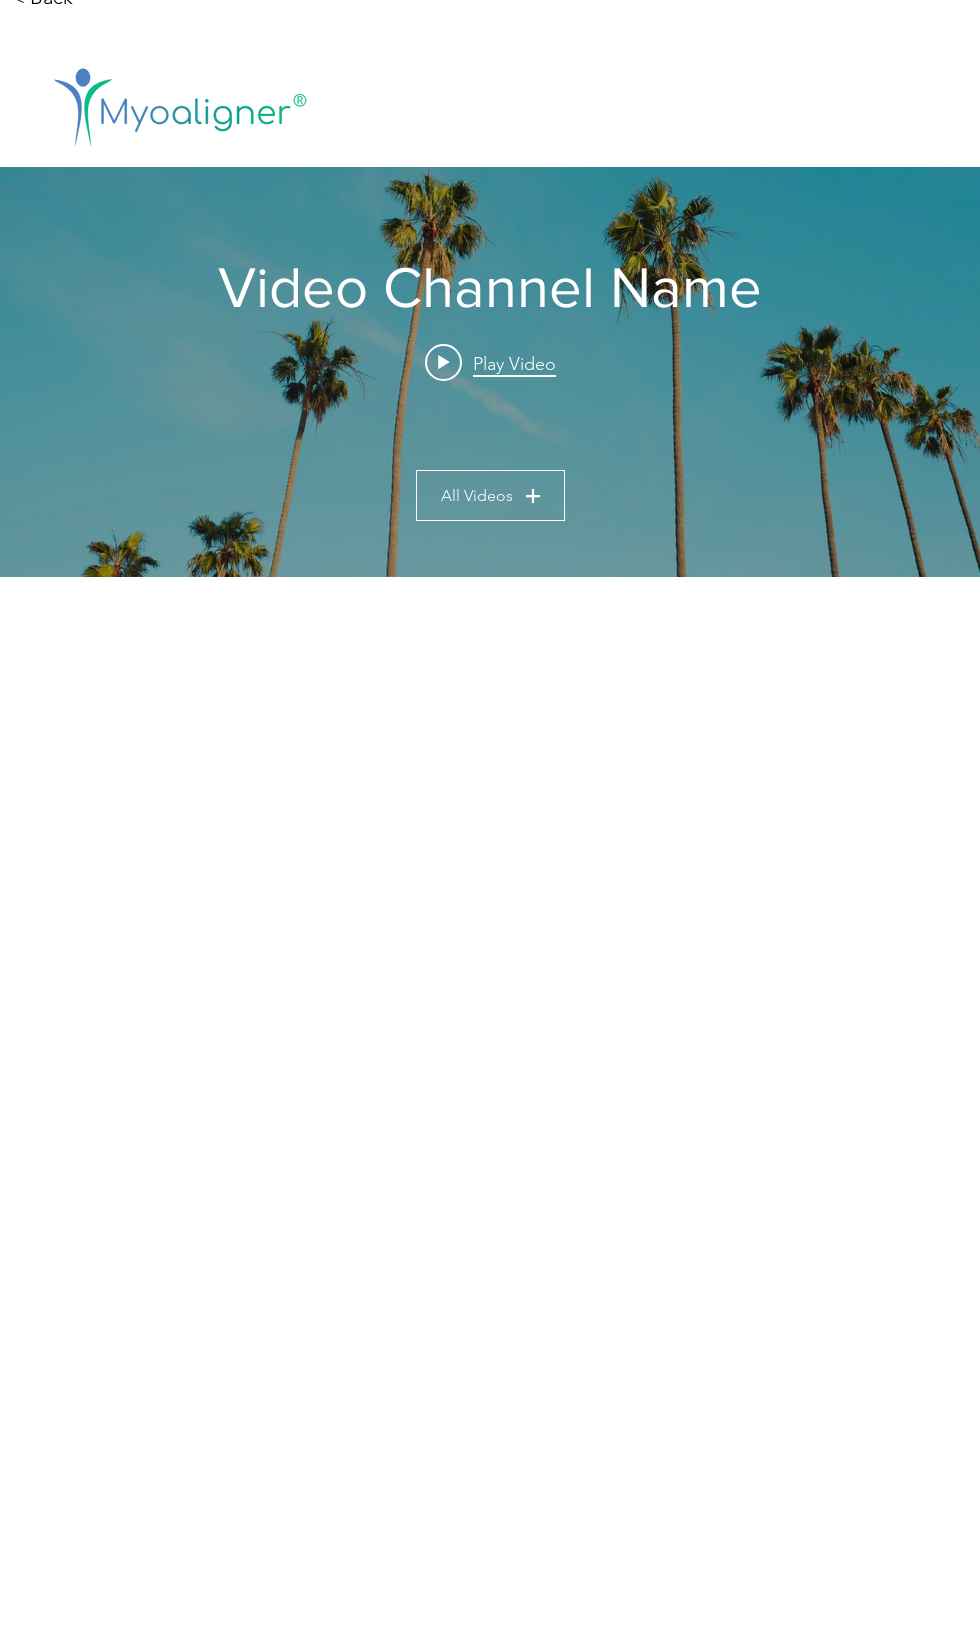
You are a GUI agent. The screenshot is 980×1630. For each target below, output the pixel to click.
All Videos (490, 495)
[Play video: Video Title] (490, 363)
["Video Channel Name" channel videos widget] (490, 372)
